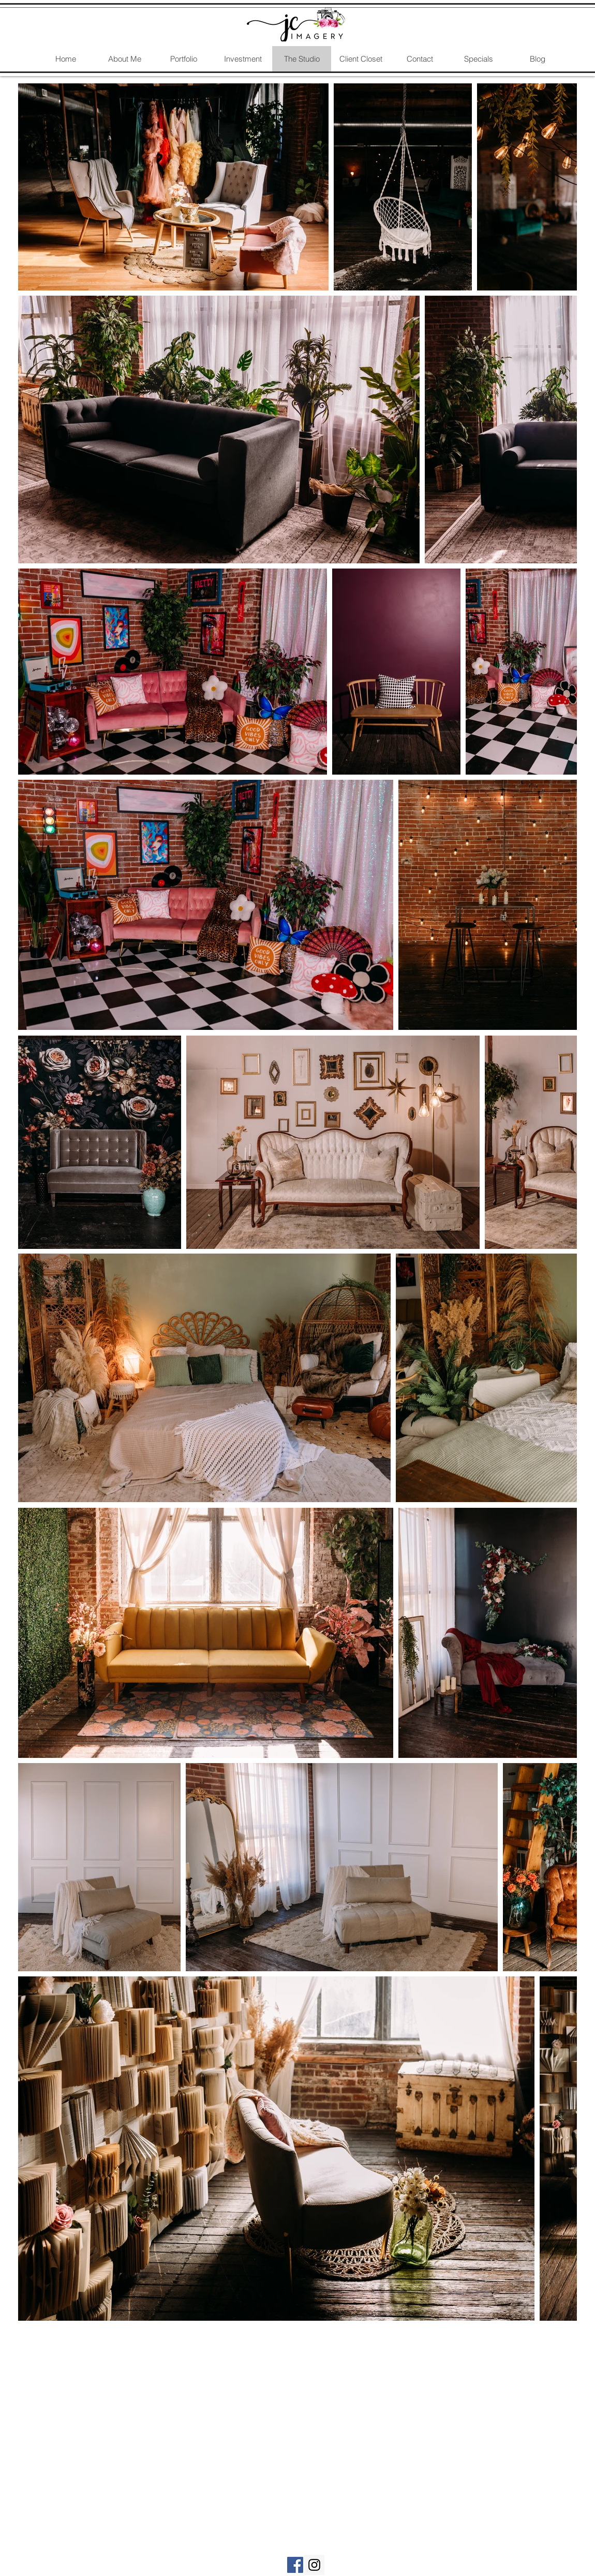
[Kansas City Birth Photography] (295, 2565)
